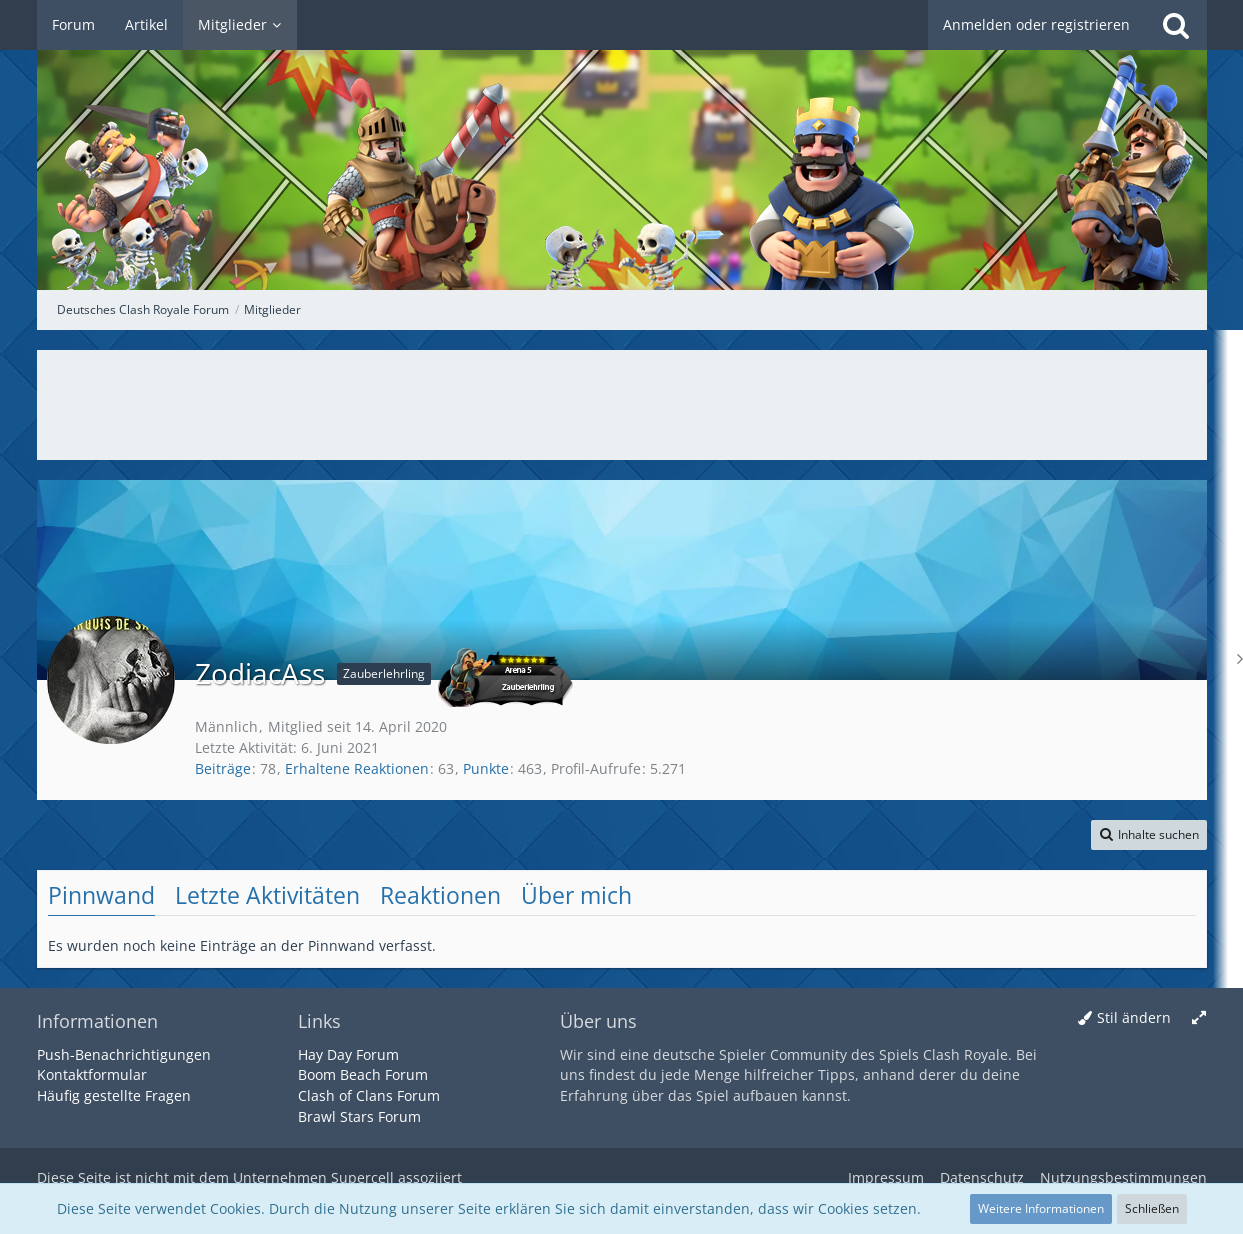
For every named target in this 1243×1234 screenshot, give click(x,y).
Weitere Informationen (1041, 1208)
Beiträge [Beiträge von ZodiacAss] (223, 768)
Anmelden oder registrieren (1036, 24)
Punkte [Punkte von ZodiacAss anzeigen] (486, 768)
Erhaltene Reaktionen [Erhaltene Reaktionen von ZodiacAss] (357, 768)
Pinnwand (101, 895)
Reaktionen (440, 895)
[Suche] (1176, 25)
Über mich (576, 895)
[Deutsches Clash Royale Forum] (622, 145)
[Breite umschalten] (1199, 1018)
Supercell (362, 1177)
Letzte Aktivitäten (267, 895)
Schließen (1152, 1208)
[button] (1149, 835)
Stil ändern (1134, 1017)
